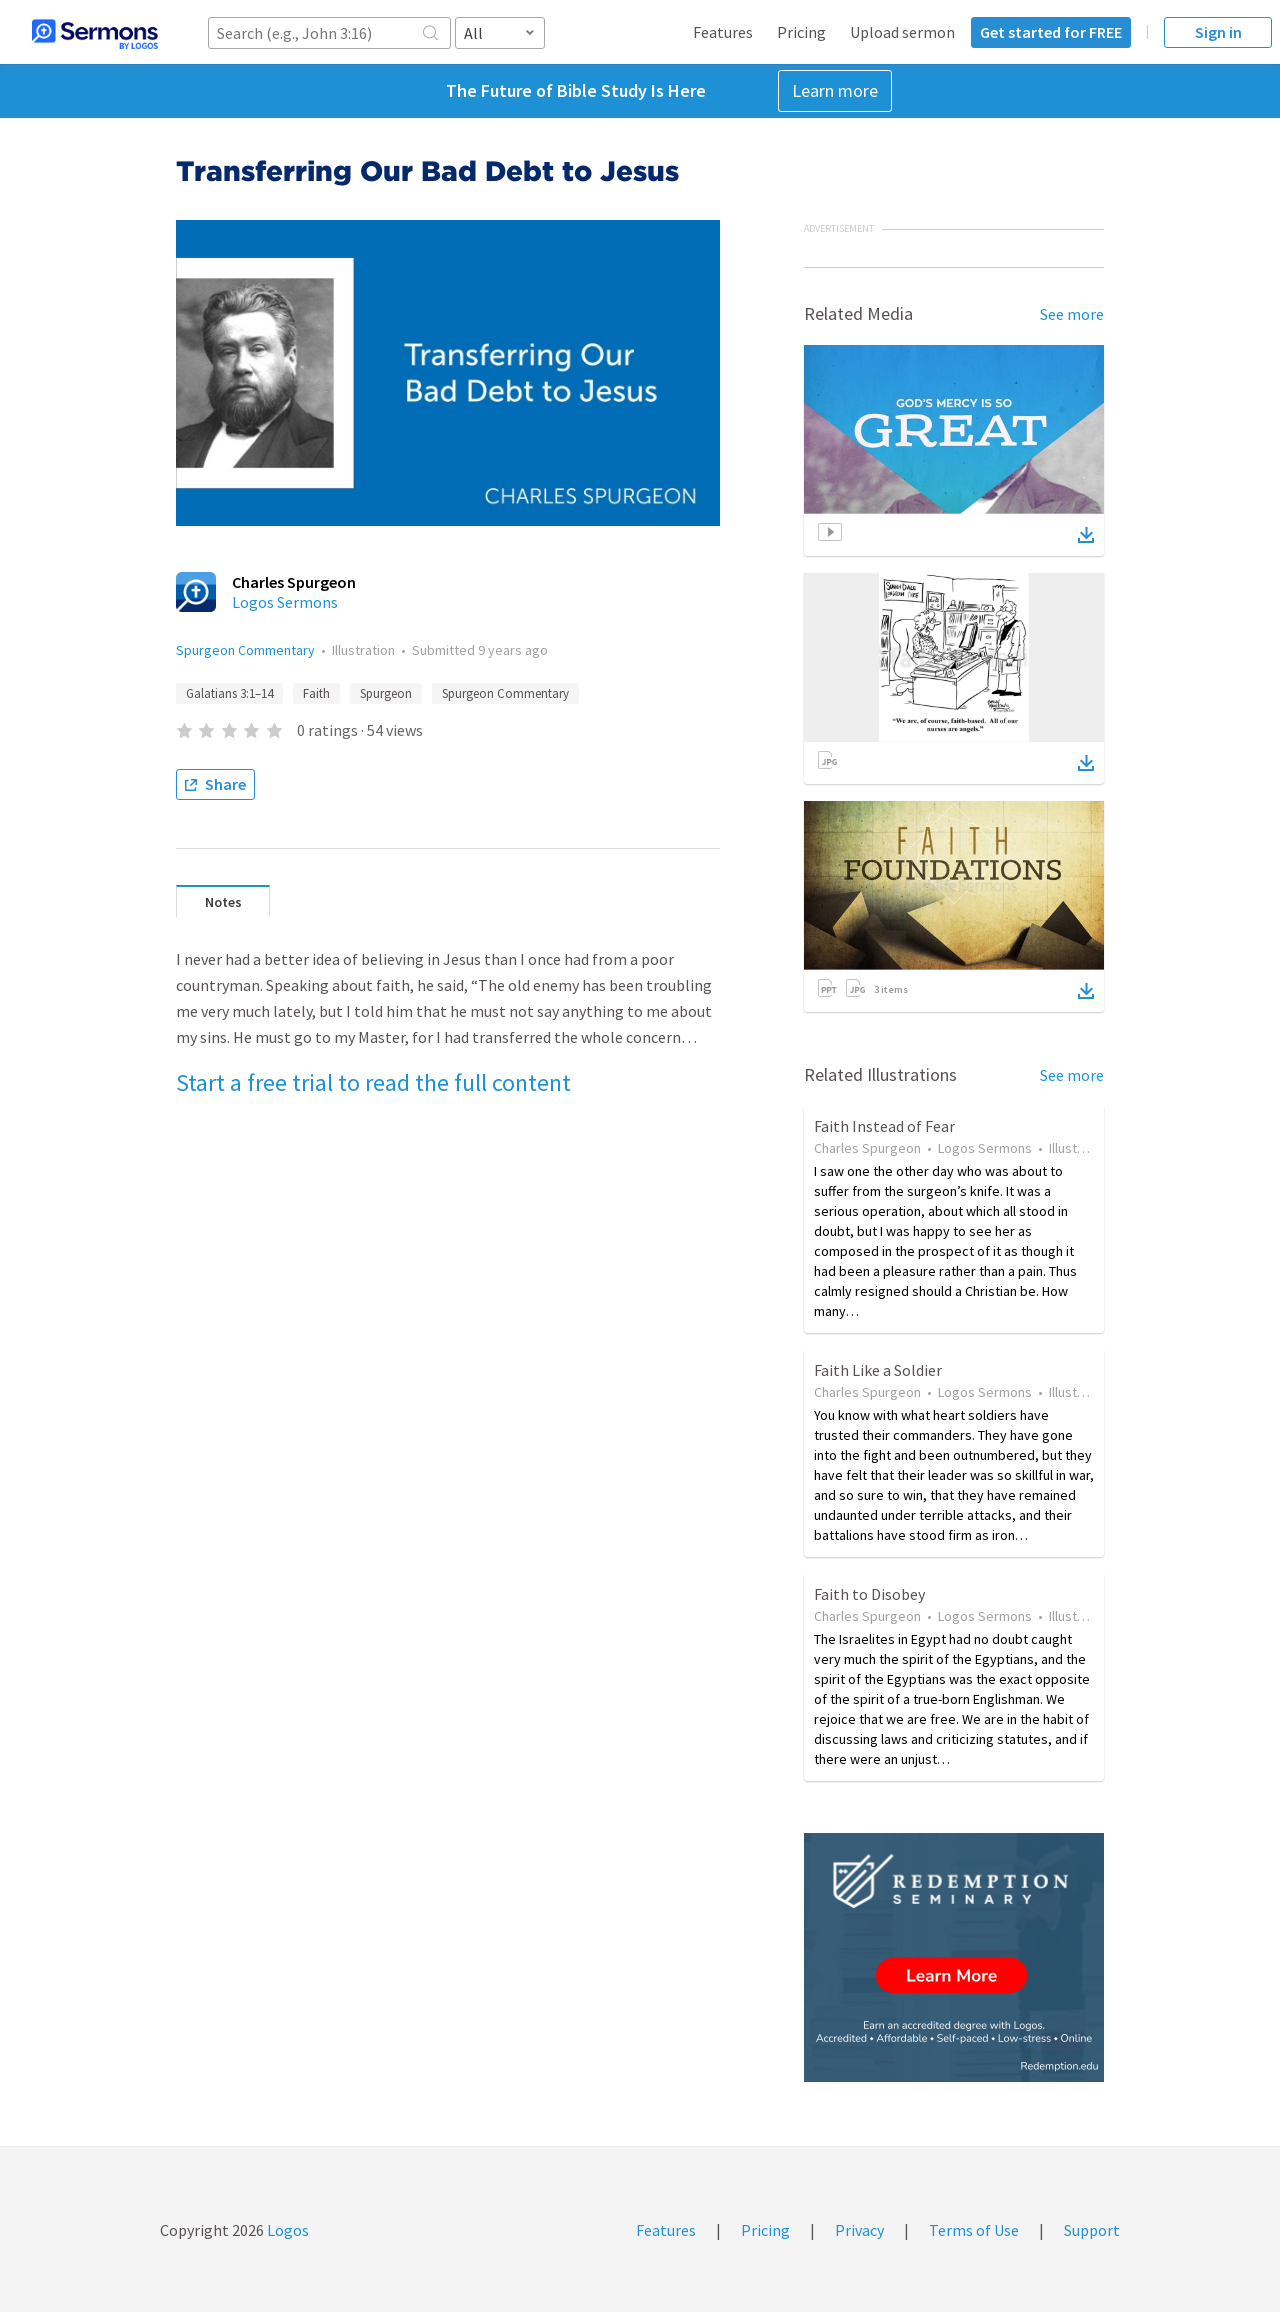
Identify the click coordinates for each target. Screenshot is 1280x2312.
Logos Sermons (285, 602)
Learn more (835, 90)
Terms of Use (974, 2230)
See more (1072, 314)
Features (723, 32)
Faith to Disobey (869, 1594)
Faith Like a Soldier (878, 1370)
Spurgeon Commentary (245, 650)
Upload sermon (902, 32)
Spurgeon (386, 693)
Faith (316, 693)
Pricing (801, 32)
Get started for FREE (1051, 32)
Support (1092, 2230)
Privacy (859, 2230)
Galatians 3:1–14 (229, 693)
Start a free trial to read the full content (373, 1082)
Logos (286, 2230)
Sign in (1218, 32)
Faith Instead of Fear (884, 1126)
